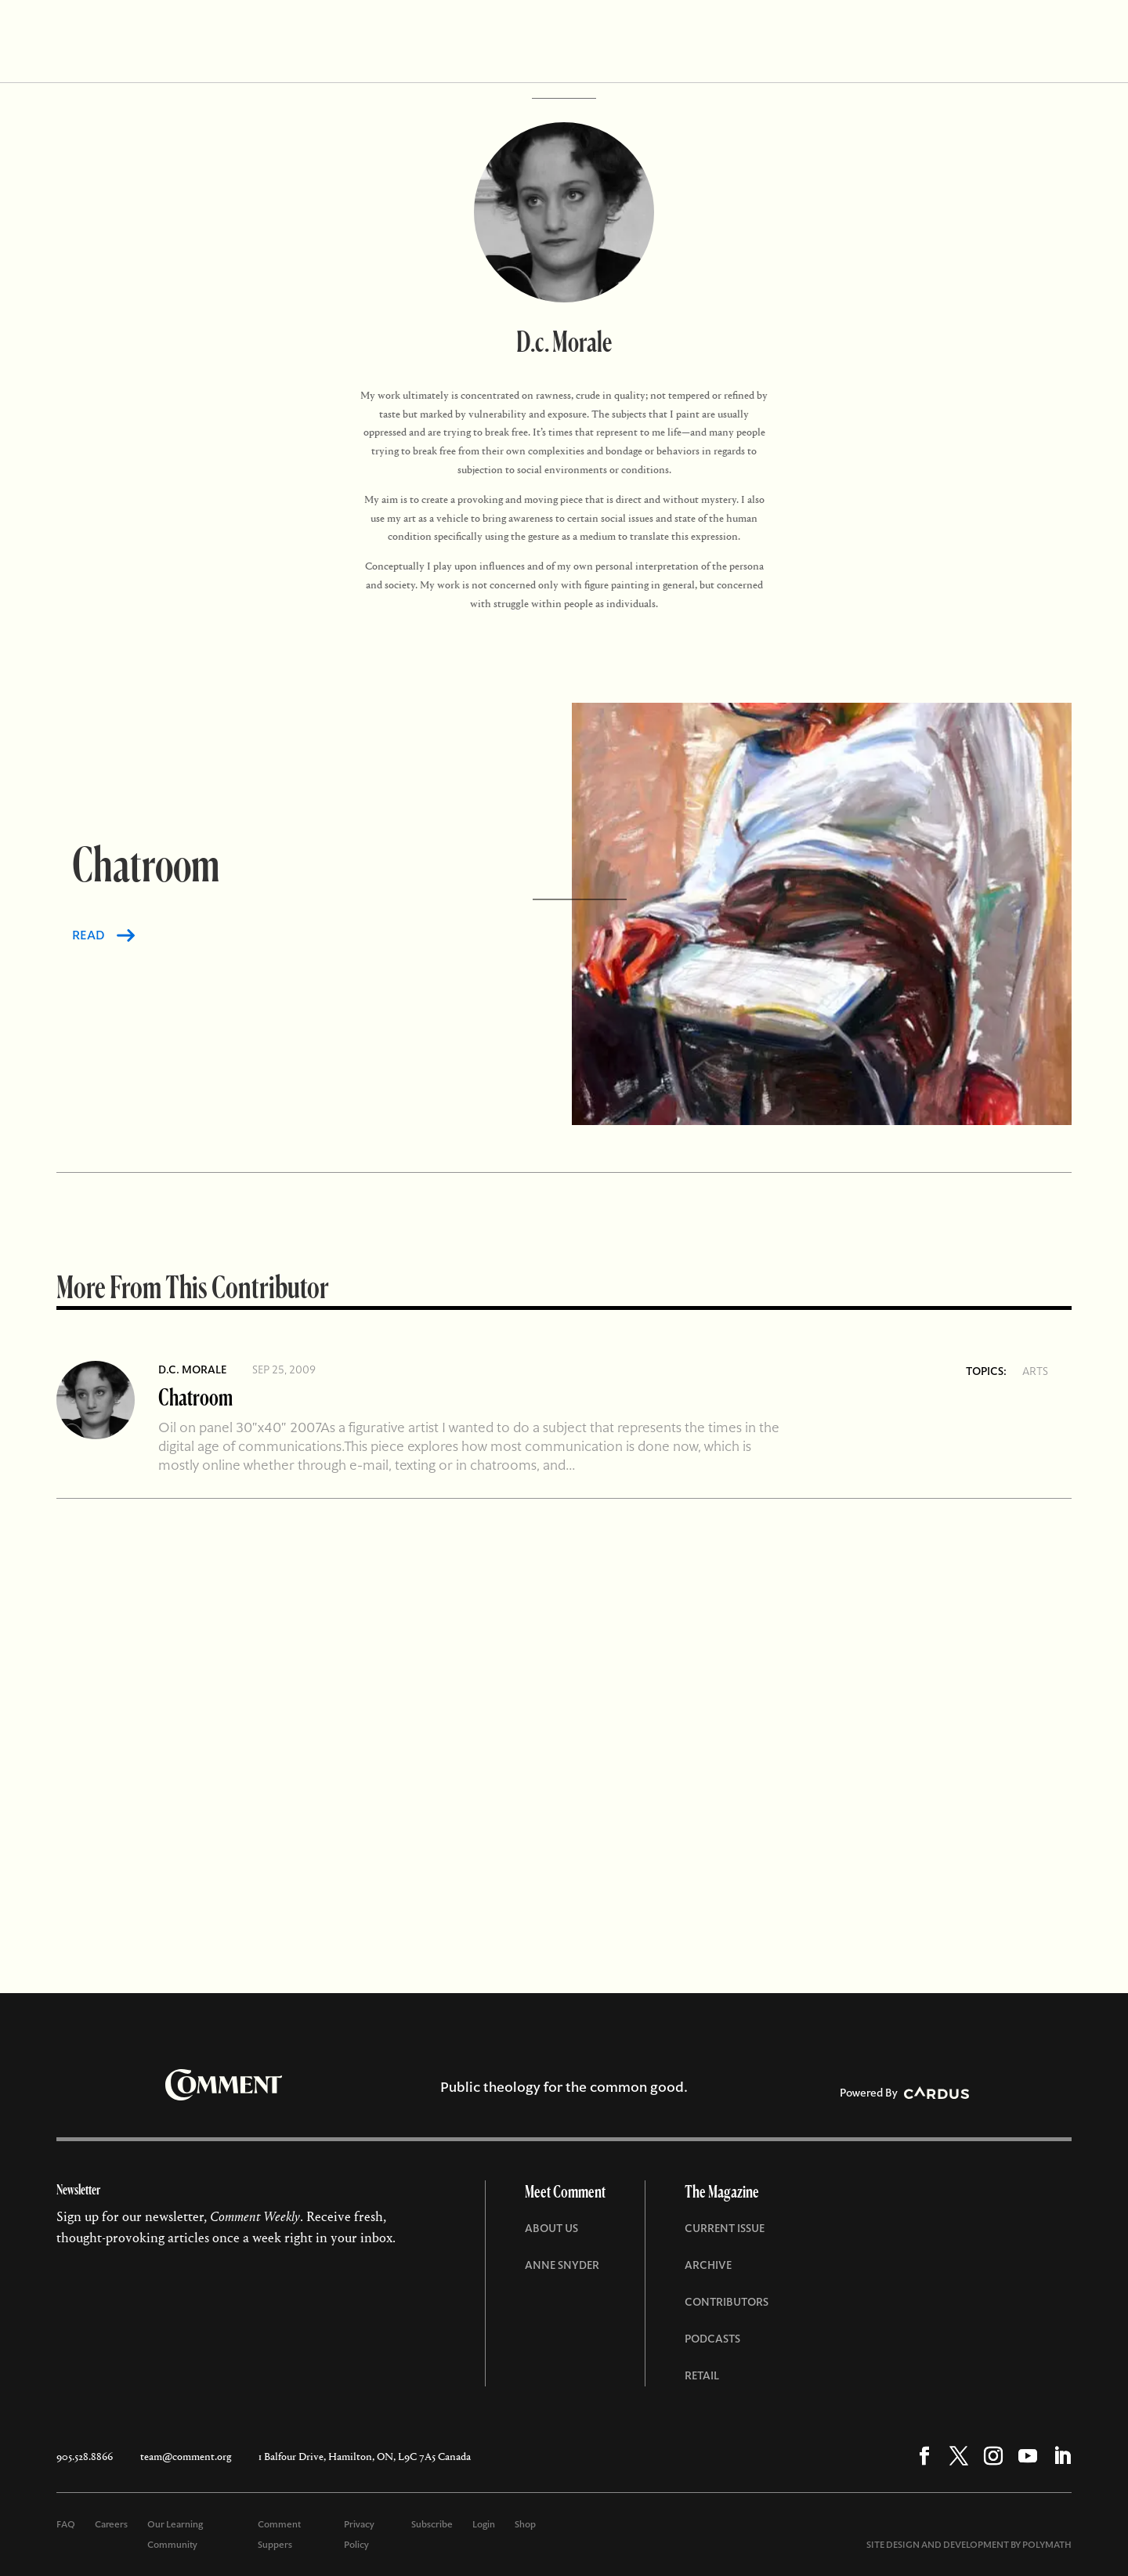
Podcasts (712, 2338)
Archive (708, 2265)
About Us (551, 2228)
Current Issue (725, 2228)
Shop (525, 2524)
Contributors (726, 2302)
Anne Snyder (562, 2265)
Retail (702, 2375)
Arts (1035, 1371)
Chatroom (195, 1396)
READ (88, 935)
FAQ (65, 2524)
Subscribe (432, 2524)
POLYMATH (1047, 2544)
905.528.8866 (84, 2456)
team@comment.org (185, 2456)
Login (483, 2524)
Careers (111, 2524)
